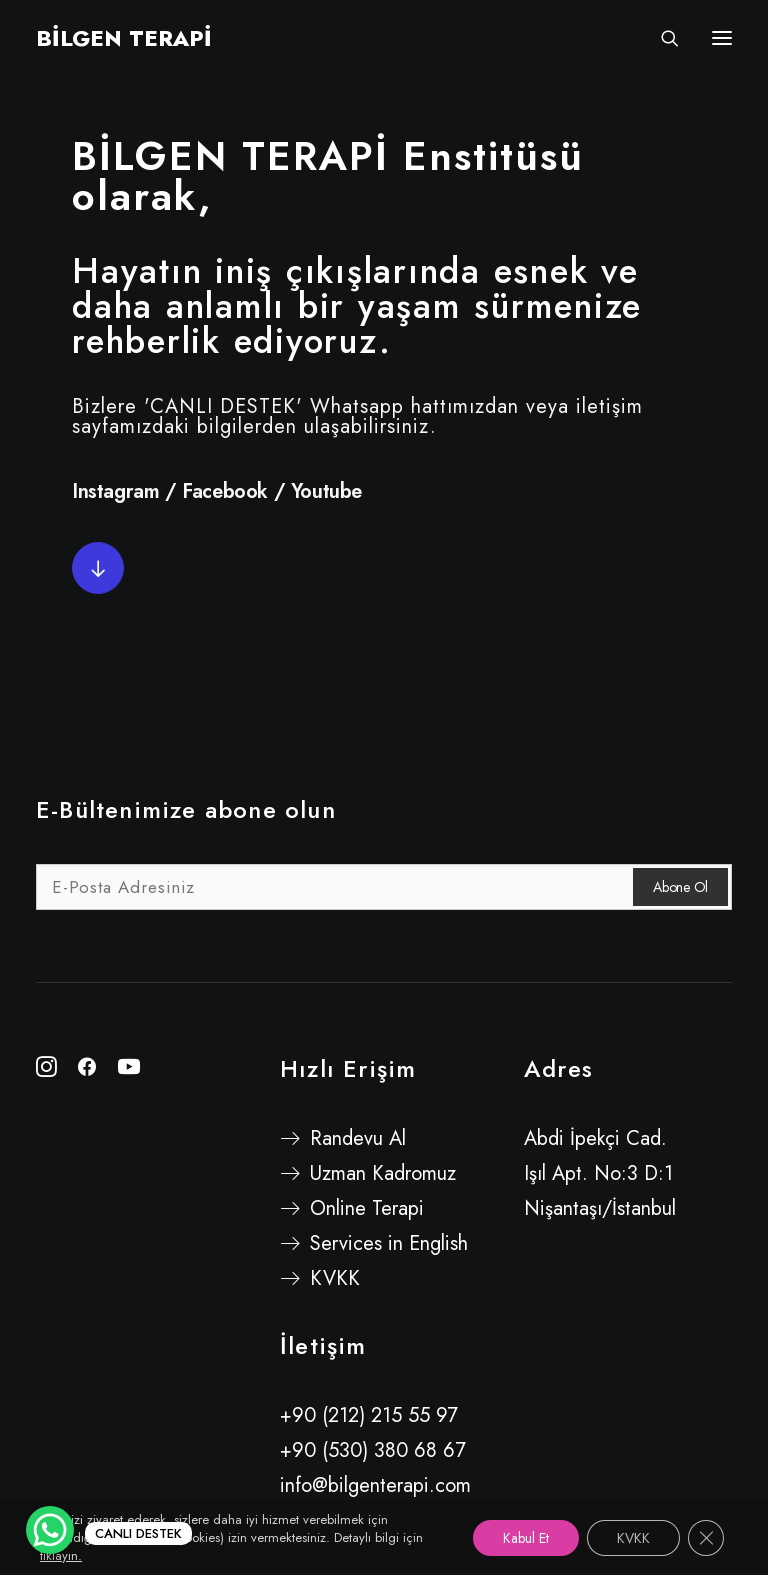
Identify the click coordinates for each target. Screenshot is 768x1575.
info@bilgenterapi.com (375, 1485)
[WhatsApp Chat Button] (50, 1530)
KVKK (335, 1278)
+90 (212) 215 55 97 (369, 1415)
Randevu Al (358, 1138)
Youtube (326, 491)
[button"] (46, 1070)
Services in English (389, 1243)
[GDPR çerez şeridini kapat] (706, 1538)
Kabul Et (526, 1538)
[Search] (661, 38)
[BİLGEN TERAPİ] (124, 38)
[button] (98, 568)
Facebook (225, 491)
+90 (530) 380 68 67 (373, 1450)
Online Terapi (367, 1208)
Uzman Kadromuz (383, 1173)
